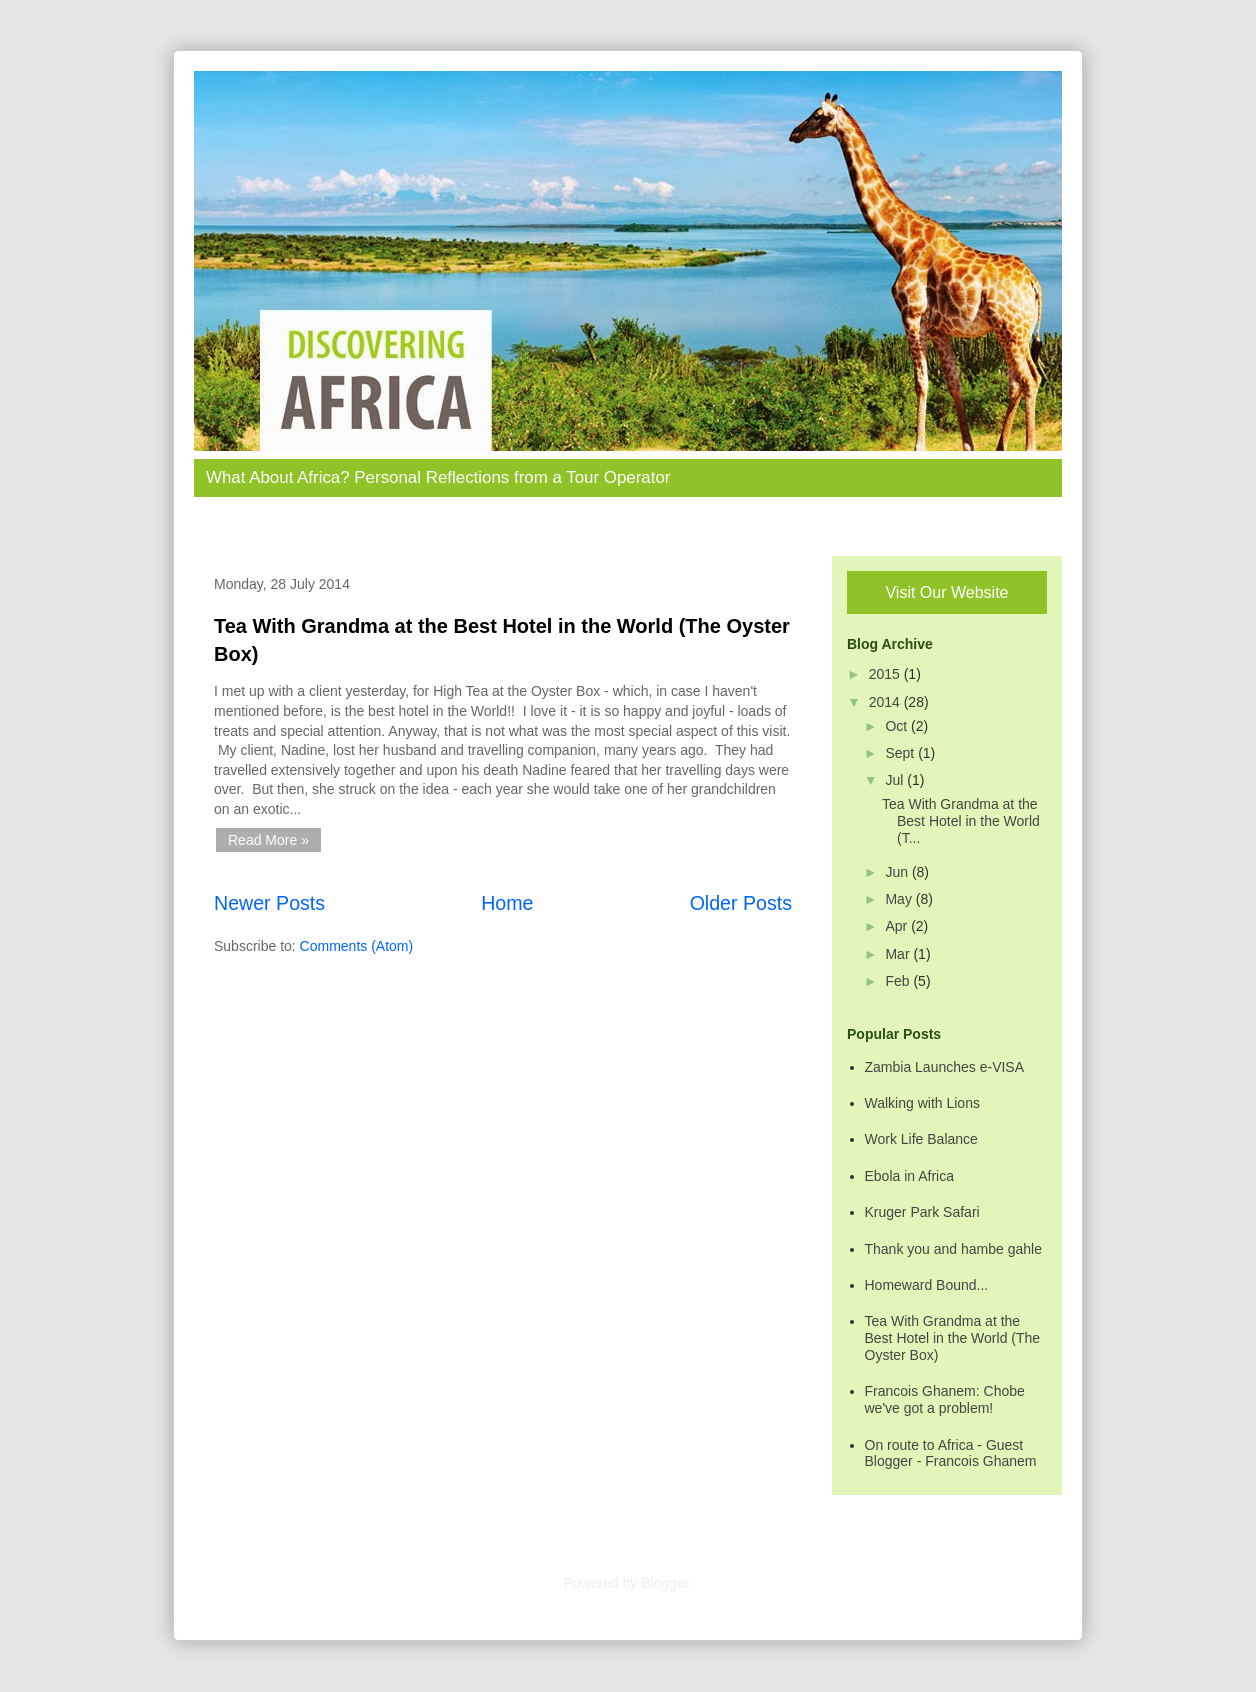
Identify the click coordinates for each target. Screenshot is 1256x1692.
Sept (901, 753)
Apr (898, 926)
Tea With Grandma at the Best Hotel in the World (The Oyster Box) (953, 1338)
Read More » (268, 840)
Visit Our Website (946, 592)
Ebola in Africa (910, 1176)
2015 (886, 674)
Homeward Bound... (927, 1285)
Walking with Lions (922, 1103)
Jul (896, 780)
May (900, 899)
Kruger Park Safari (922, 1212)
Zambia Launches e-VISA (945, 1067)
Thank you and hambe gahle (953, 1249)
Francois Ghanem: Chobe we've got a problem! (945, 1399)
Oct (898, 726)
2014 (886, 702)
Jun (898, 872)
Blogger (664, 1583)
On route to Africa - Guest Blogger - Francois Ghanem (951, 1453)
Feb (899, 981)
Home (507, 903)
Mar (899, 954)
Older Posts (741, 903)
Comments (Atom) (357, 946)
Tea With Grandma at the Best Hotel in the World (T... (961, 821)
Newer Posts (269, 903)
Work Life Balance (921, 1139)
